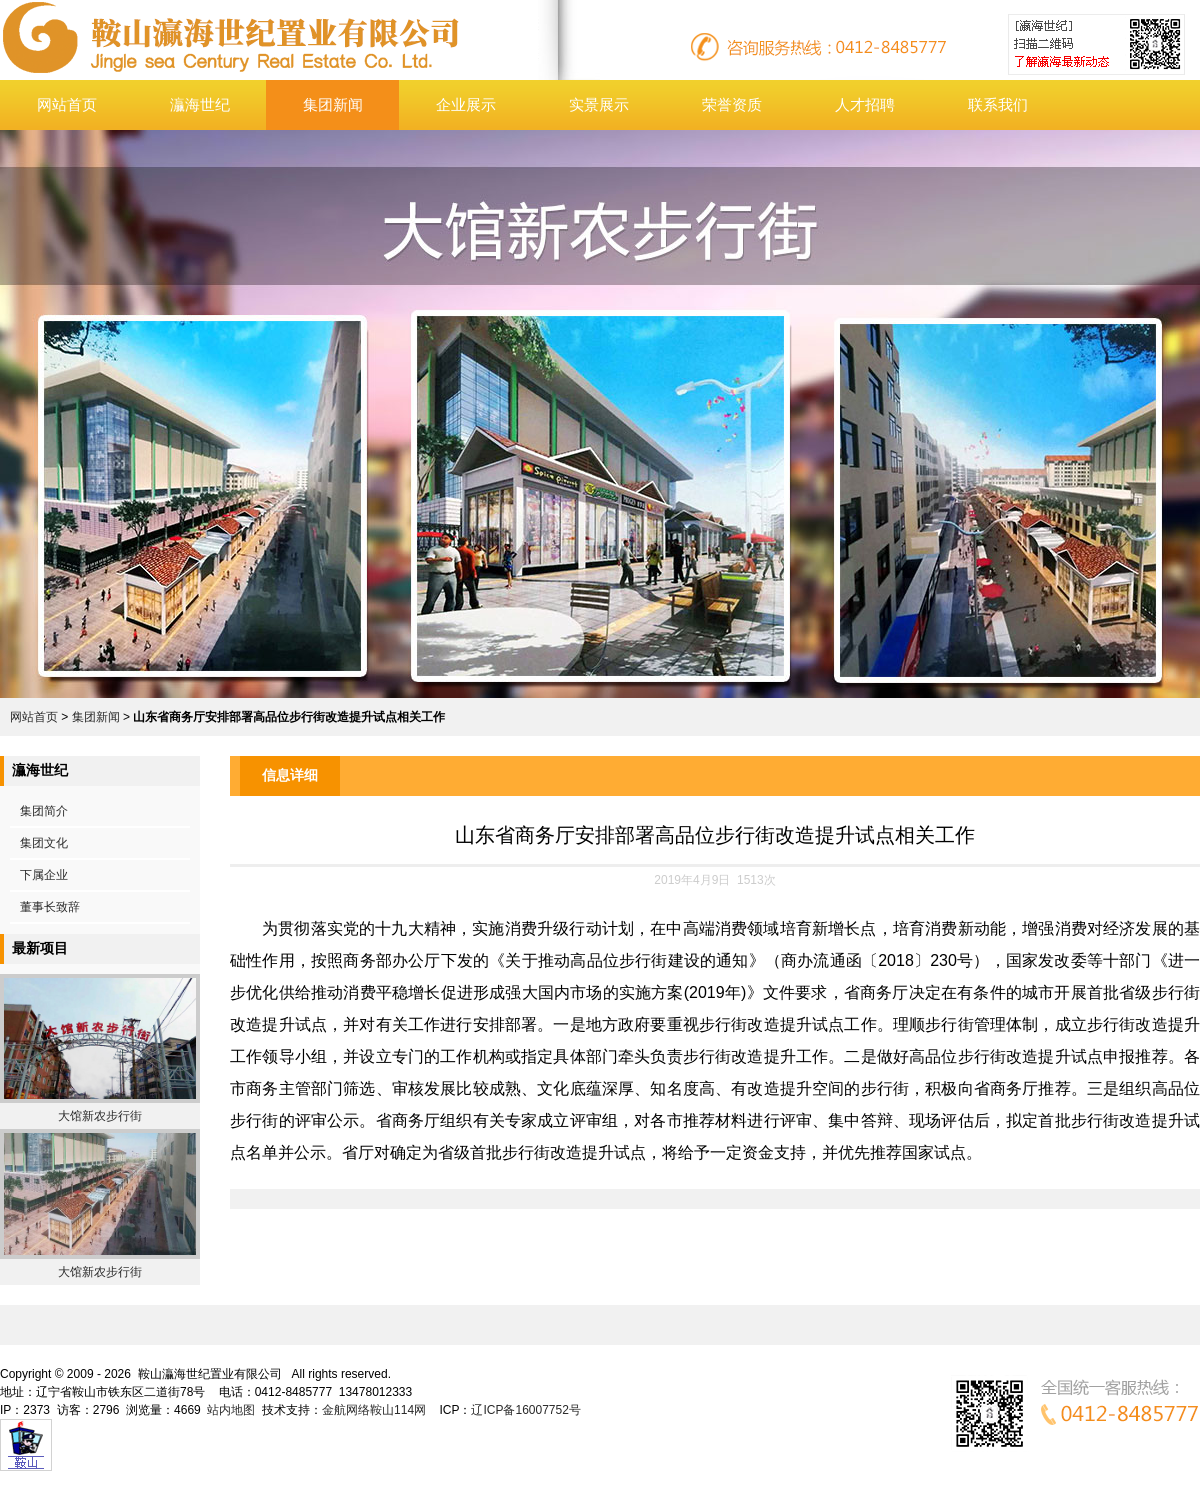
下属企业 (44, 875)
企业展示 (466, 104)
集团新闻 (333, 104)
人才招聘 (865, 104)
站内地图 (231, 1410)
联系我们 (998, 104)
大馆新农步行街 (100, 1116)
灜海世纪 (200, 104)
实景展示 (599, 104)
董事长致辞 (50, 907)
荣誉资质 (732, 104)
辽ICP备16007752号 (525, 1410)
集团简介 (44, 811)
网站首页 (67, 104)
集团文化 (44, 843)
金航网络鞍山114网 (374, 1410)
